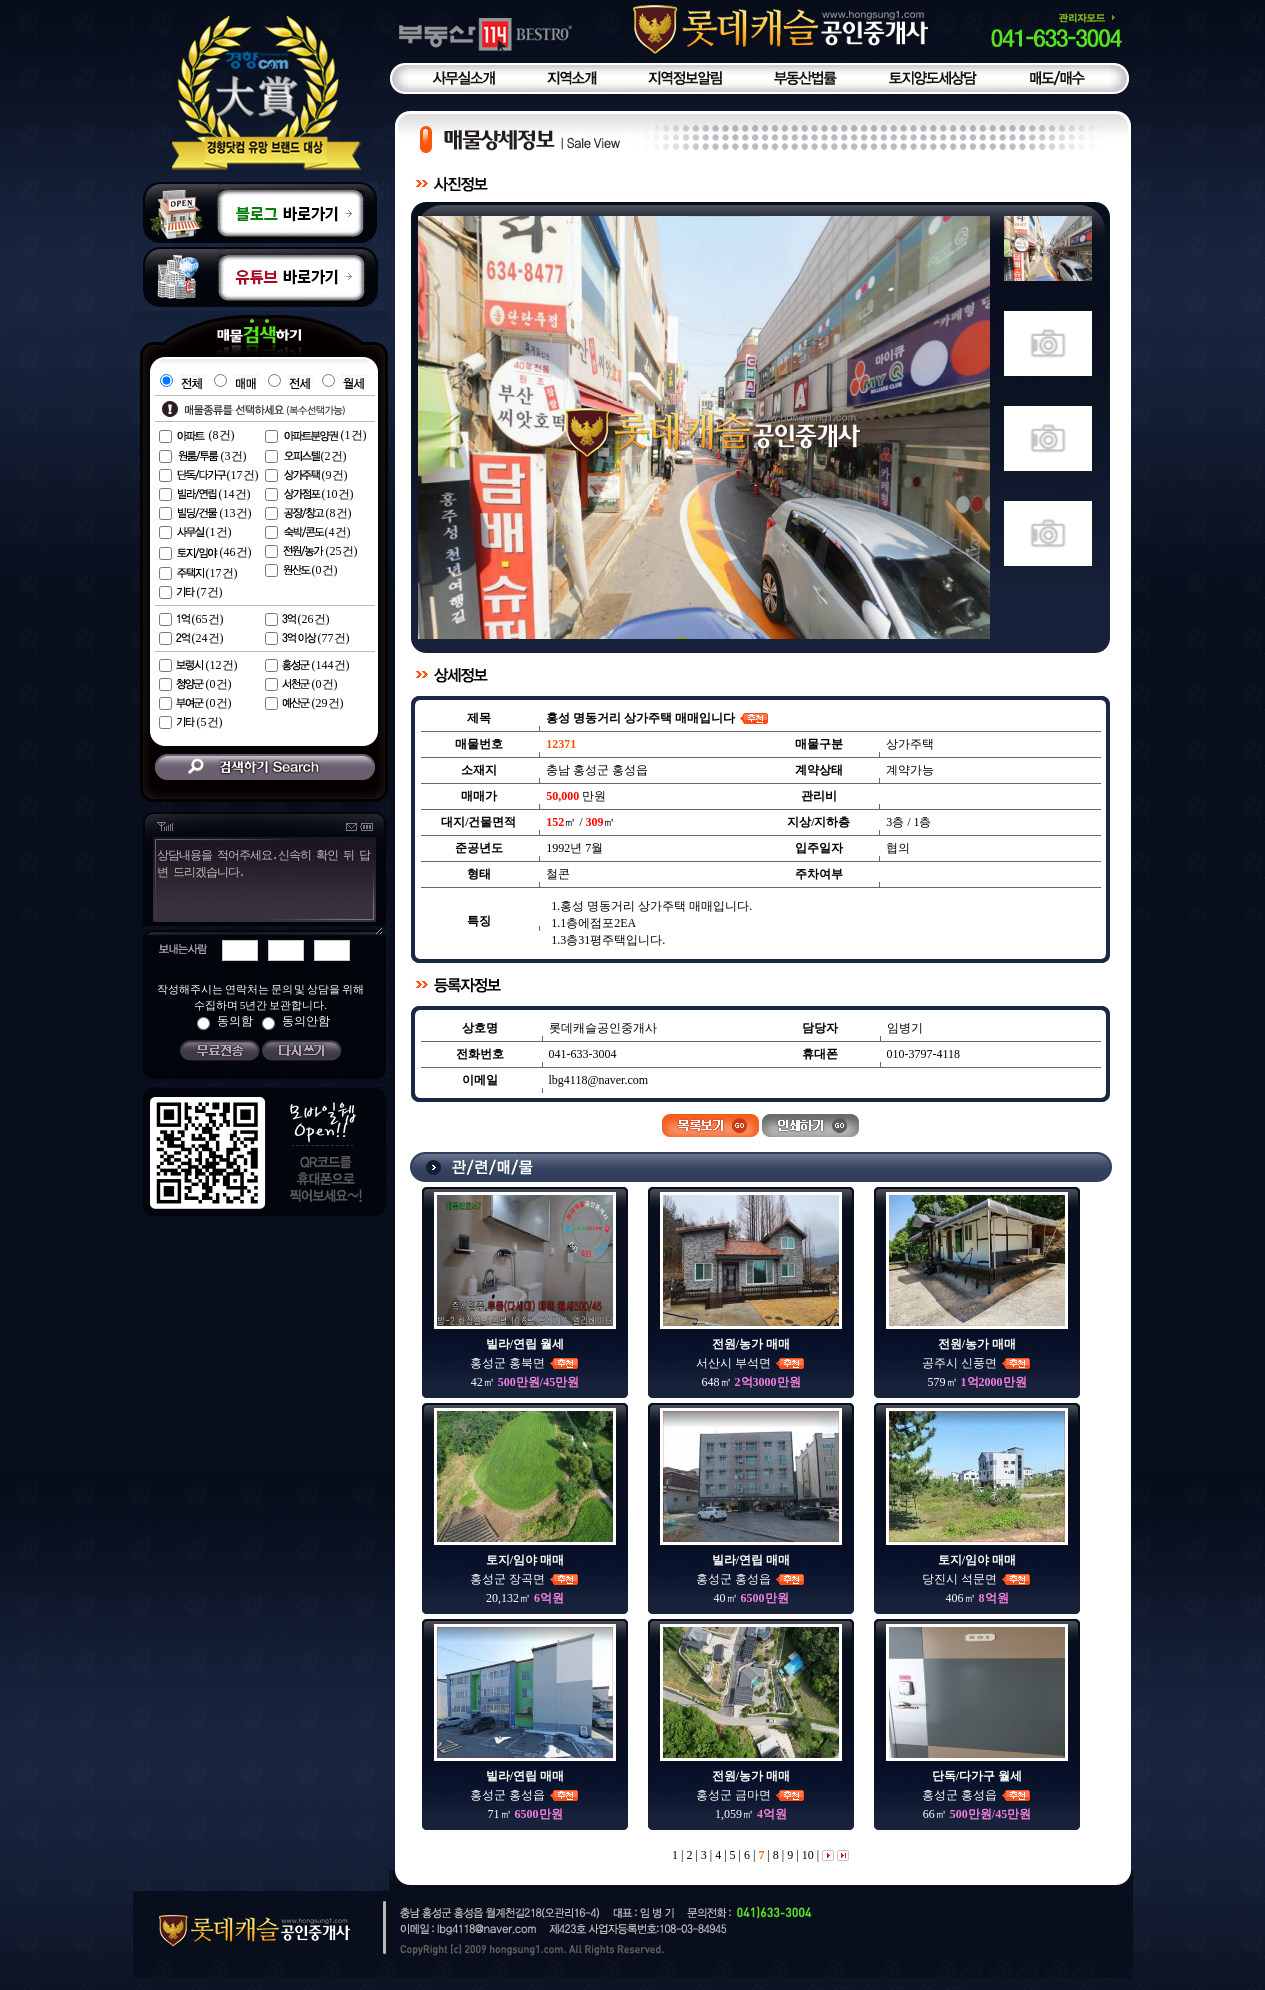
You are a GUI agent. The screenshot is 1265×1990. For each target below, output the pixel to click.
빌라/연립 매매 (751, 1560)
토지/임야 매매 (525, 1560)
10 (806, 1855)
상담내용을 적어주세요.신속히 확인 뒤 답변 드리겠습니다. (262, 890)
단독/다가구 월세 (977, 1776)
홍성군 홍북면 (525, 1363)
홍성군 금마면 (751, 1795)
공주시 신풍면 (977, 1363)
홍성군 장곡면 (525, 1579)
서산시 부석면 (751, 1363)
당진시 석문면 (977, 1579)
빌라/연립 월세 (525, 1344)
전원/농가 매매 (751, 1344)
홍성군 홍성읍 (751, 1579)
